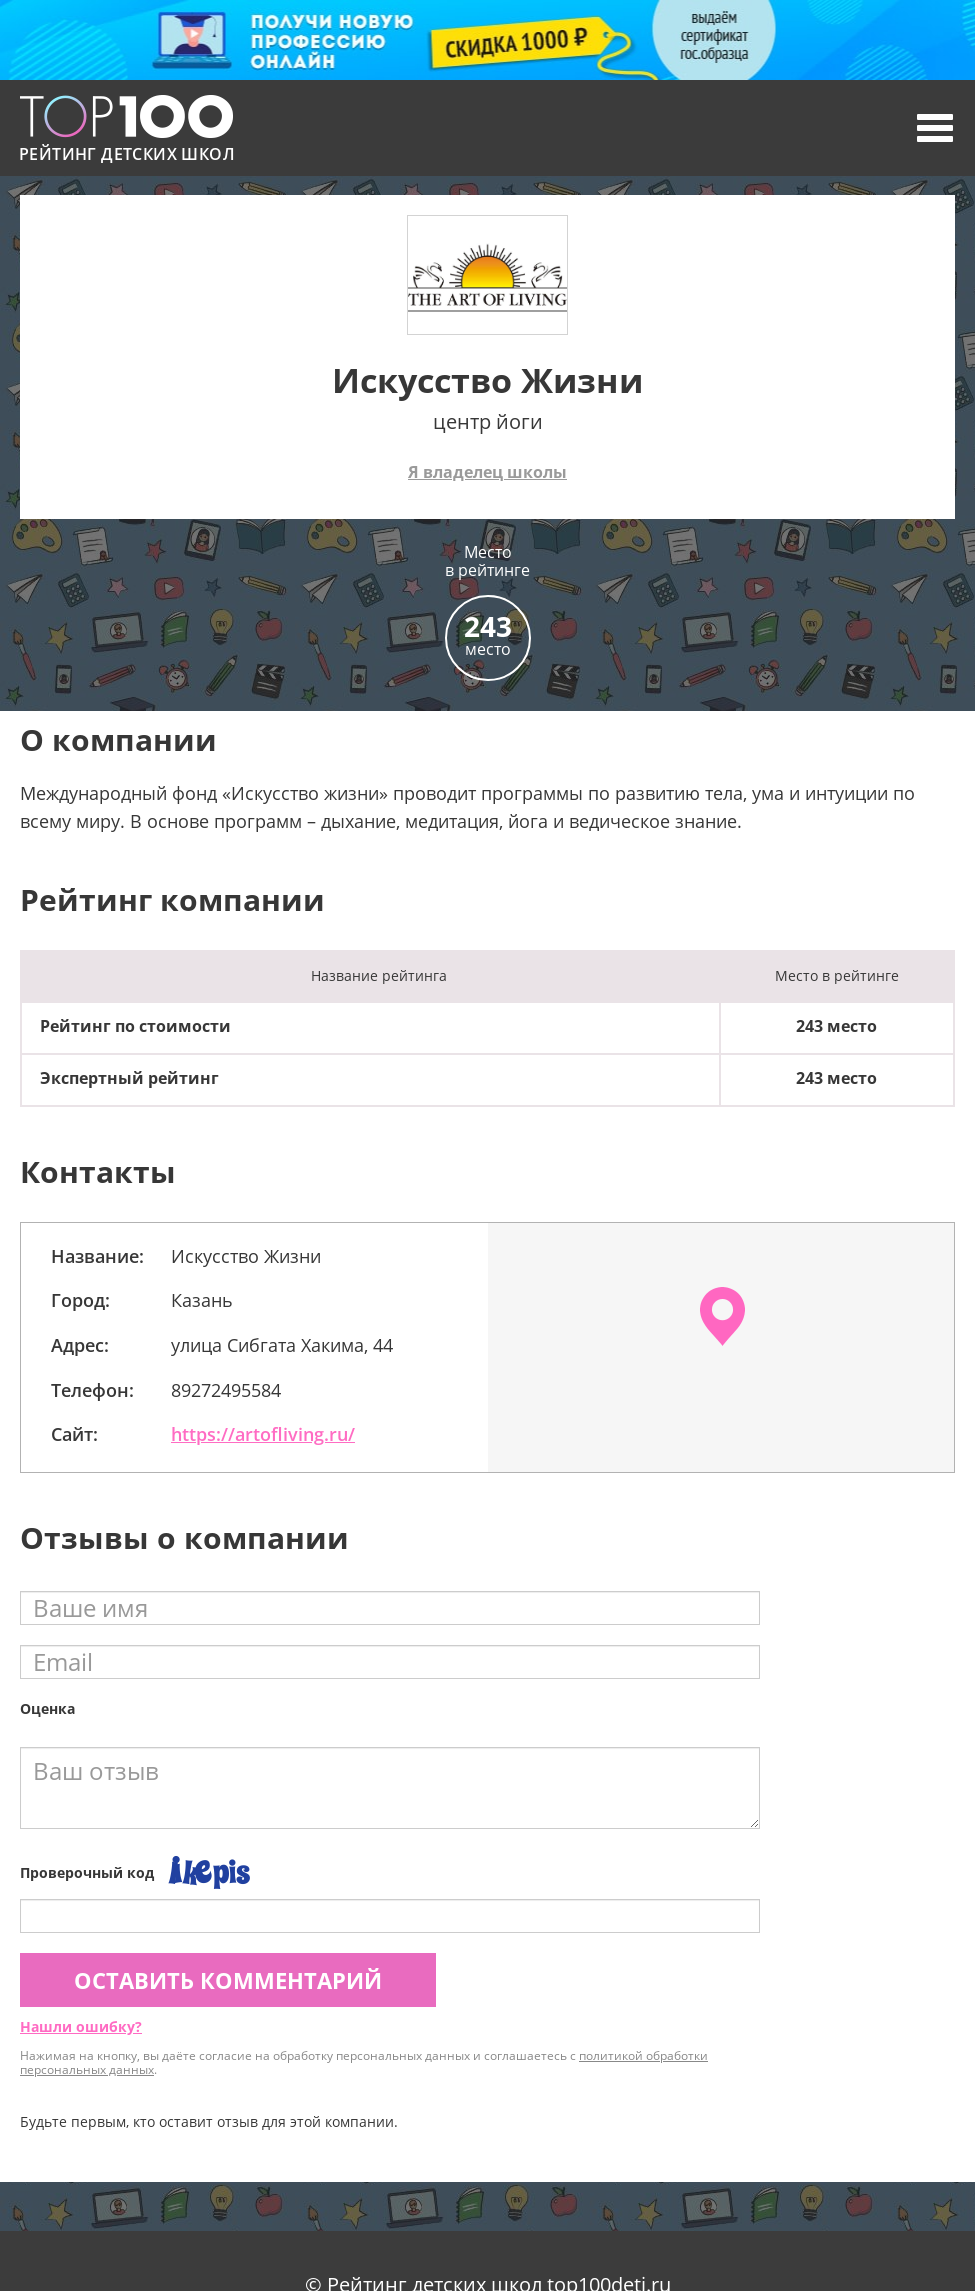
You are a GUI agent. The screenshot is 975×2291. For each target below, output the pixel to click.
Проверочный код (87, 1872)
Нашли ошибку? (81, 2026)
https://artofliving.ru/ (263, 1434)
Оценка (47, 1708)
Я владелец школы (487, 472)
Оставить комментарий (228, 1980)
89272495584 (226, 1390)
